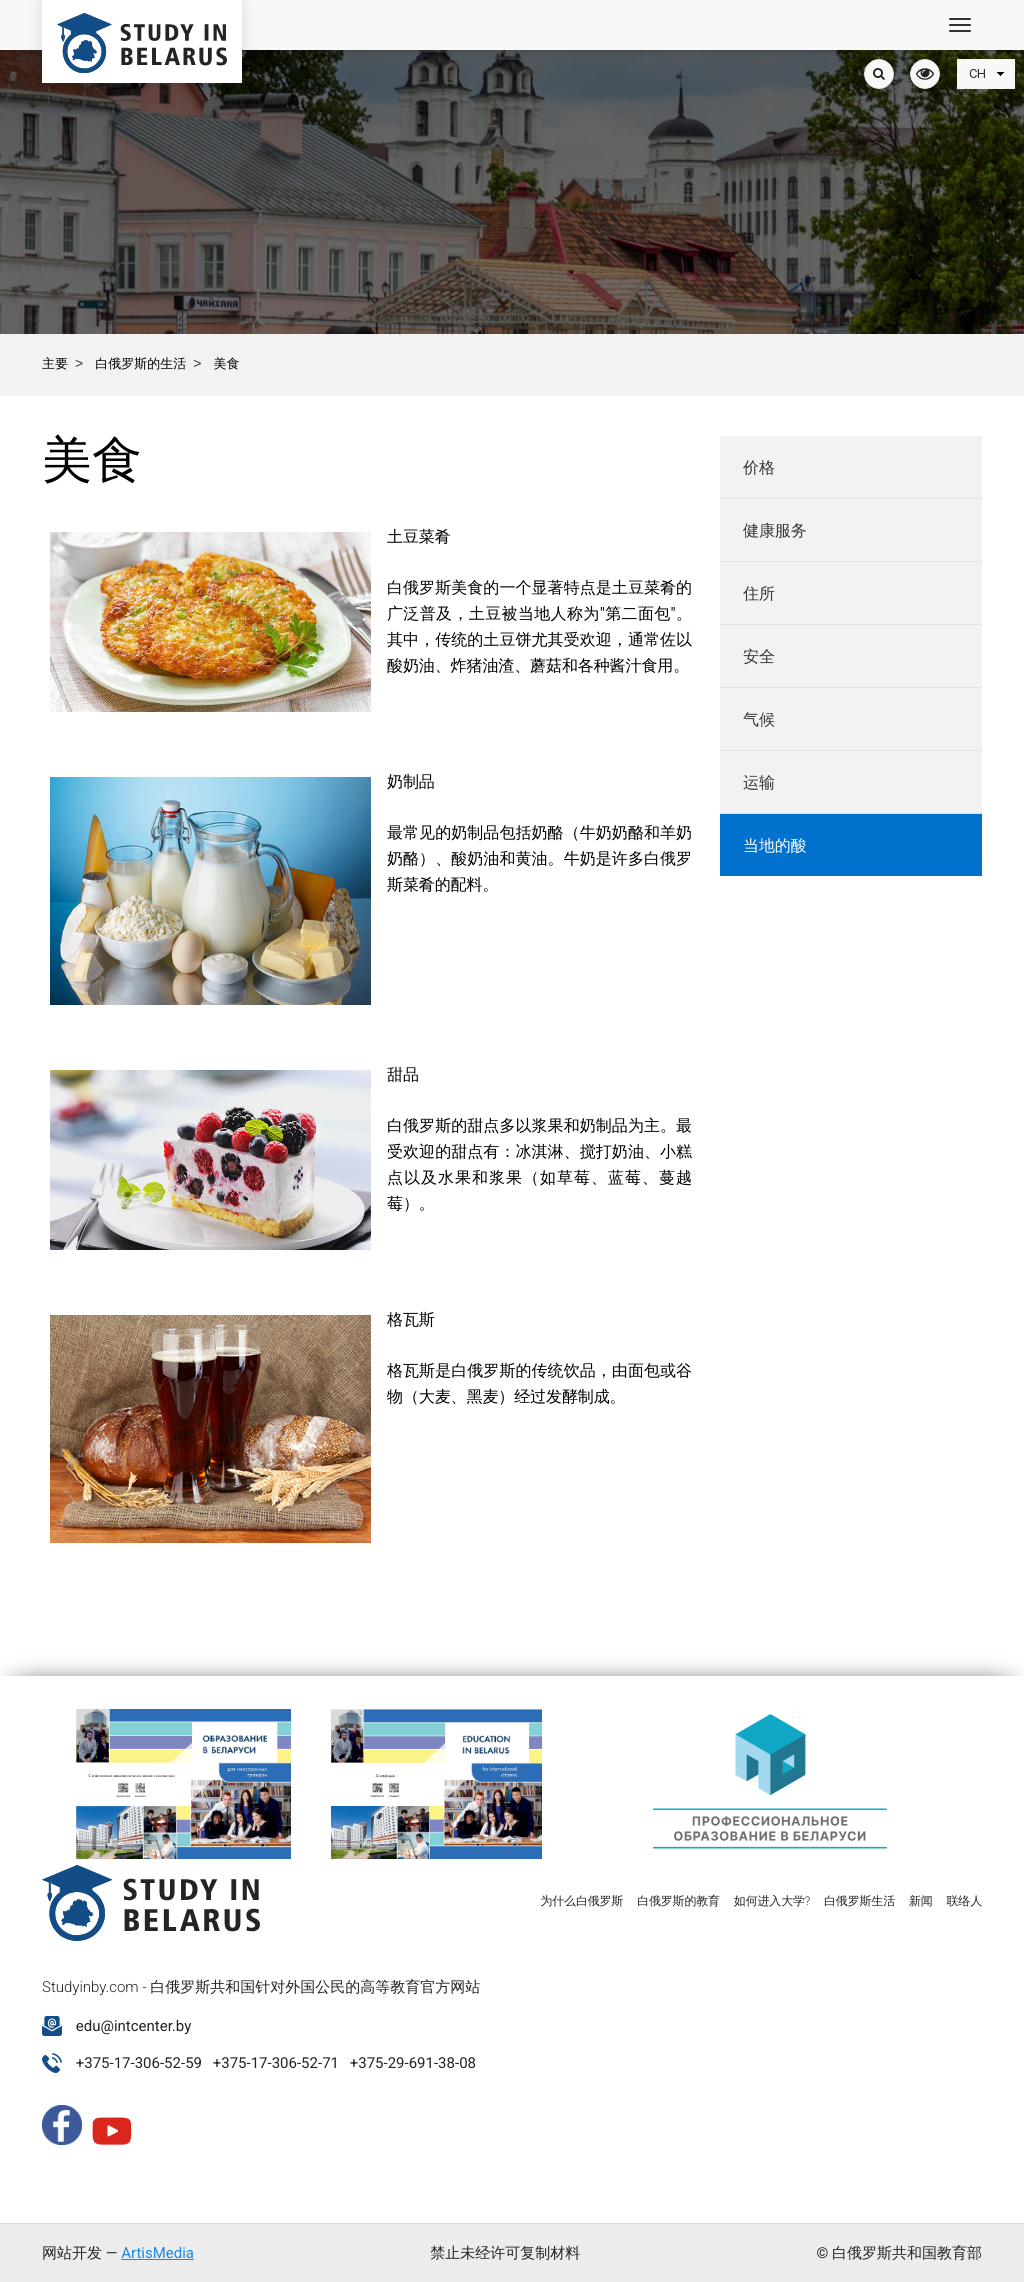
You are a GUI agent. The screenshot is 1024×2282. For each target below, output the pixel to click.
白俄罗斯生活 (859, 1901)
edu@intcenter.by (134, 2026)
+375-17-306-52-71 (276, 2063)
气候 (759, 719)
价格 (759, 467)
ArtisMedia (157, 2253)
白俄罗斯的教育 (678, 1901)
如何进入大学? (772, 1901)
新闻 (921, 1901)
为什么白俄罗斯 (581, 1901)
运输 (759, 782)
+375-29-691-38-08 (413, 2063)
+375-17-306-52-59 (139, 2063)
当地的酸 (775, 845)
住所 (759, 593)
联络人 (964, 1901)
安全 (759, 656)
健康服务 (775, 530)
